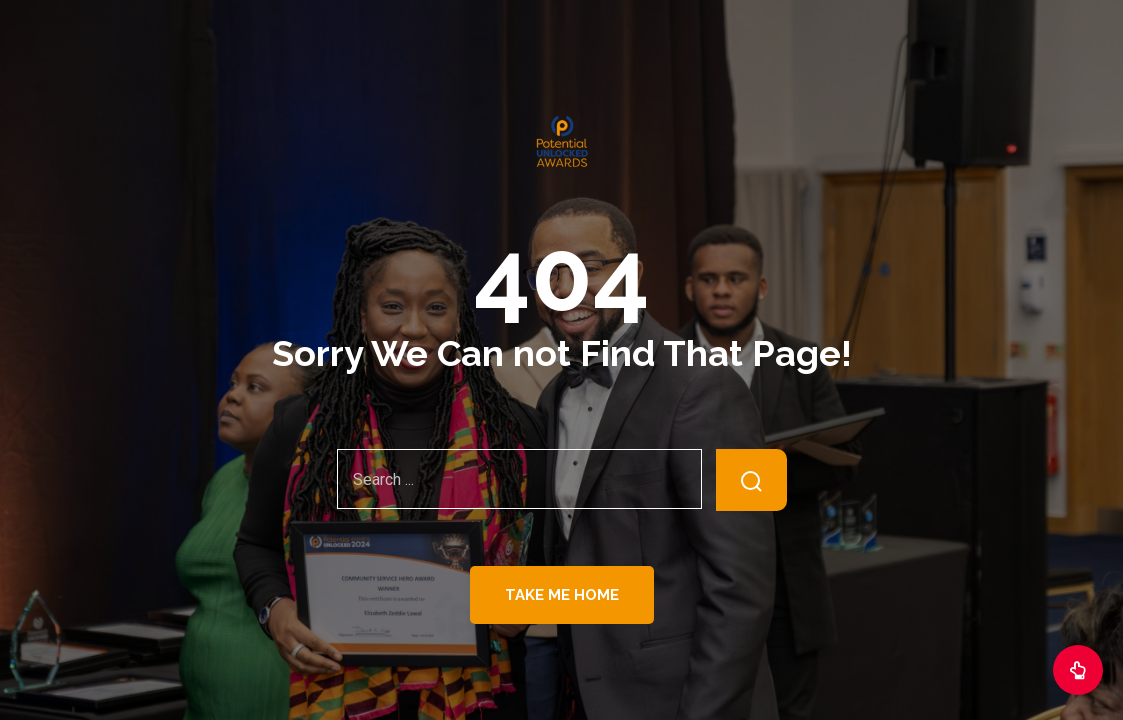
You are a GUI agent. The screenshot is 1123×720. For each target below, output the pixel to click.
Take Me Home (562, 595)
